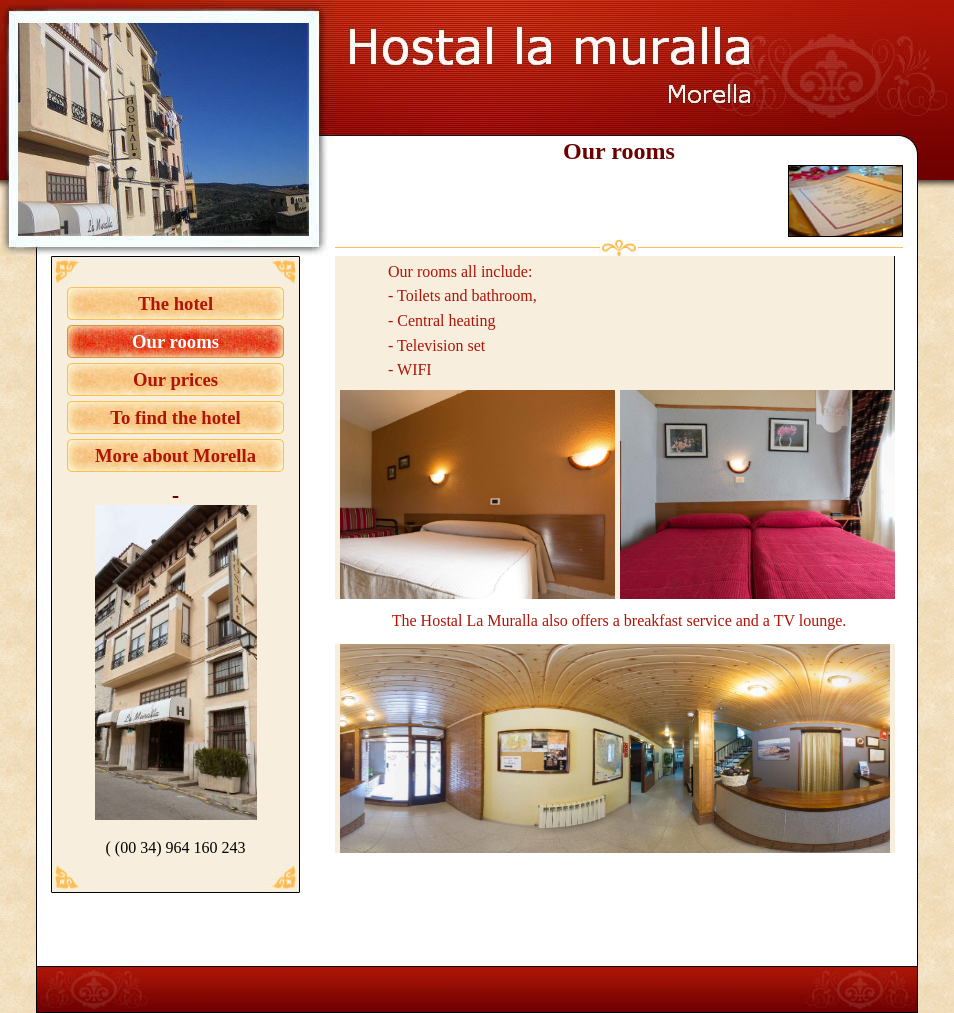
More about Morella (175, 455)
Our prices (175, 379)
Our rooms (175, 341)
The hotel (175, 303)
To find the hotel (175, 417)
